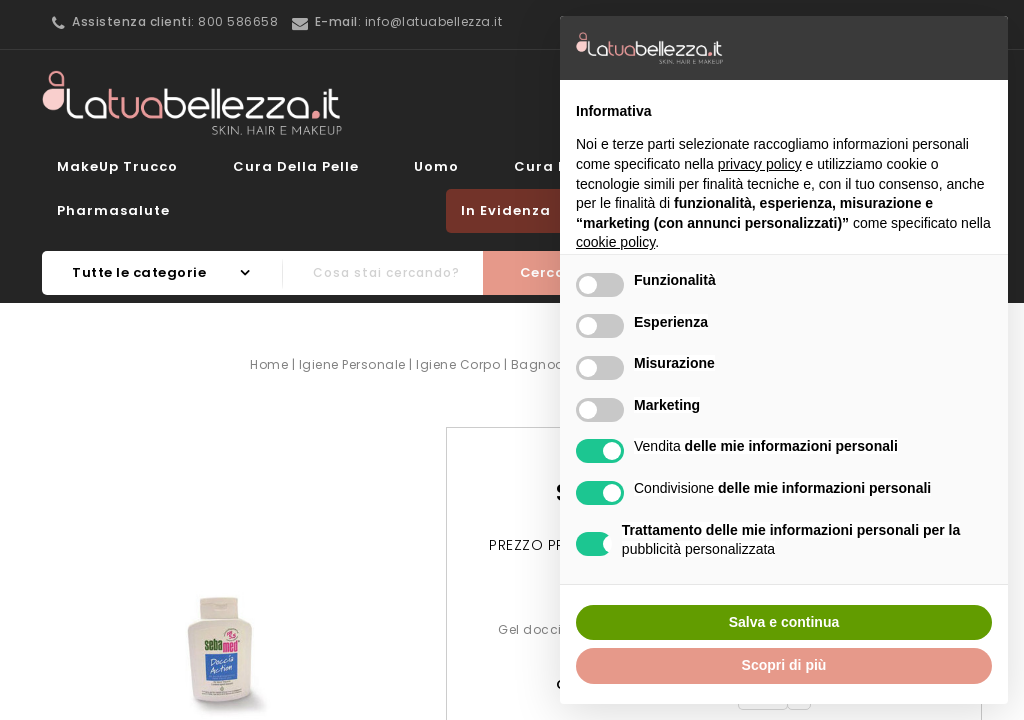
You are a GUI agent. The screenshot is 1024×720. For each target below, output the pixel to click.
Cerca (543, 272)
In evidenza (506, 210)
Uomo (436, 166)
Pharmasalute (113, 210)
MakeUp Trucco (117, 166)
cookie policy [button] (615, 242)
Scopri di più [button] (784, 665)
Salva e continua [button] (784, 622)
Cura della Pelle (296, 166)
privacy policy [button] (760, 164)
